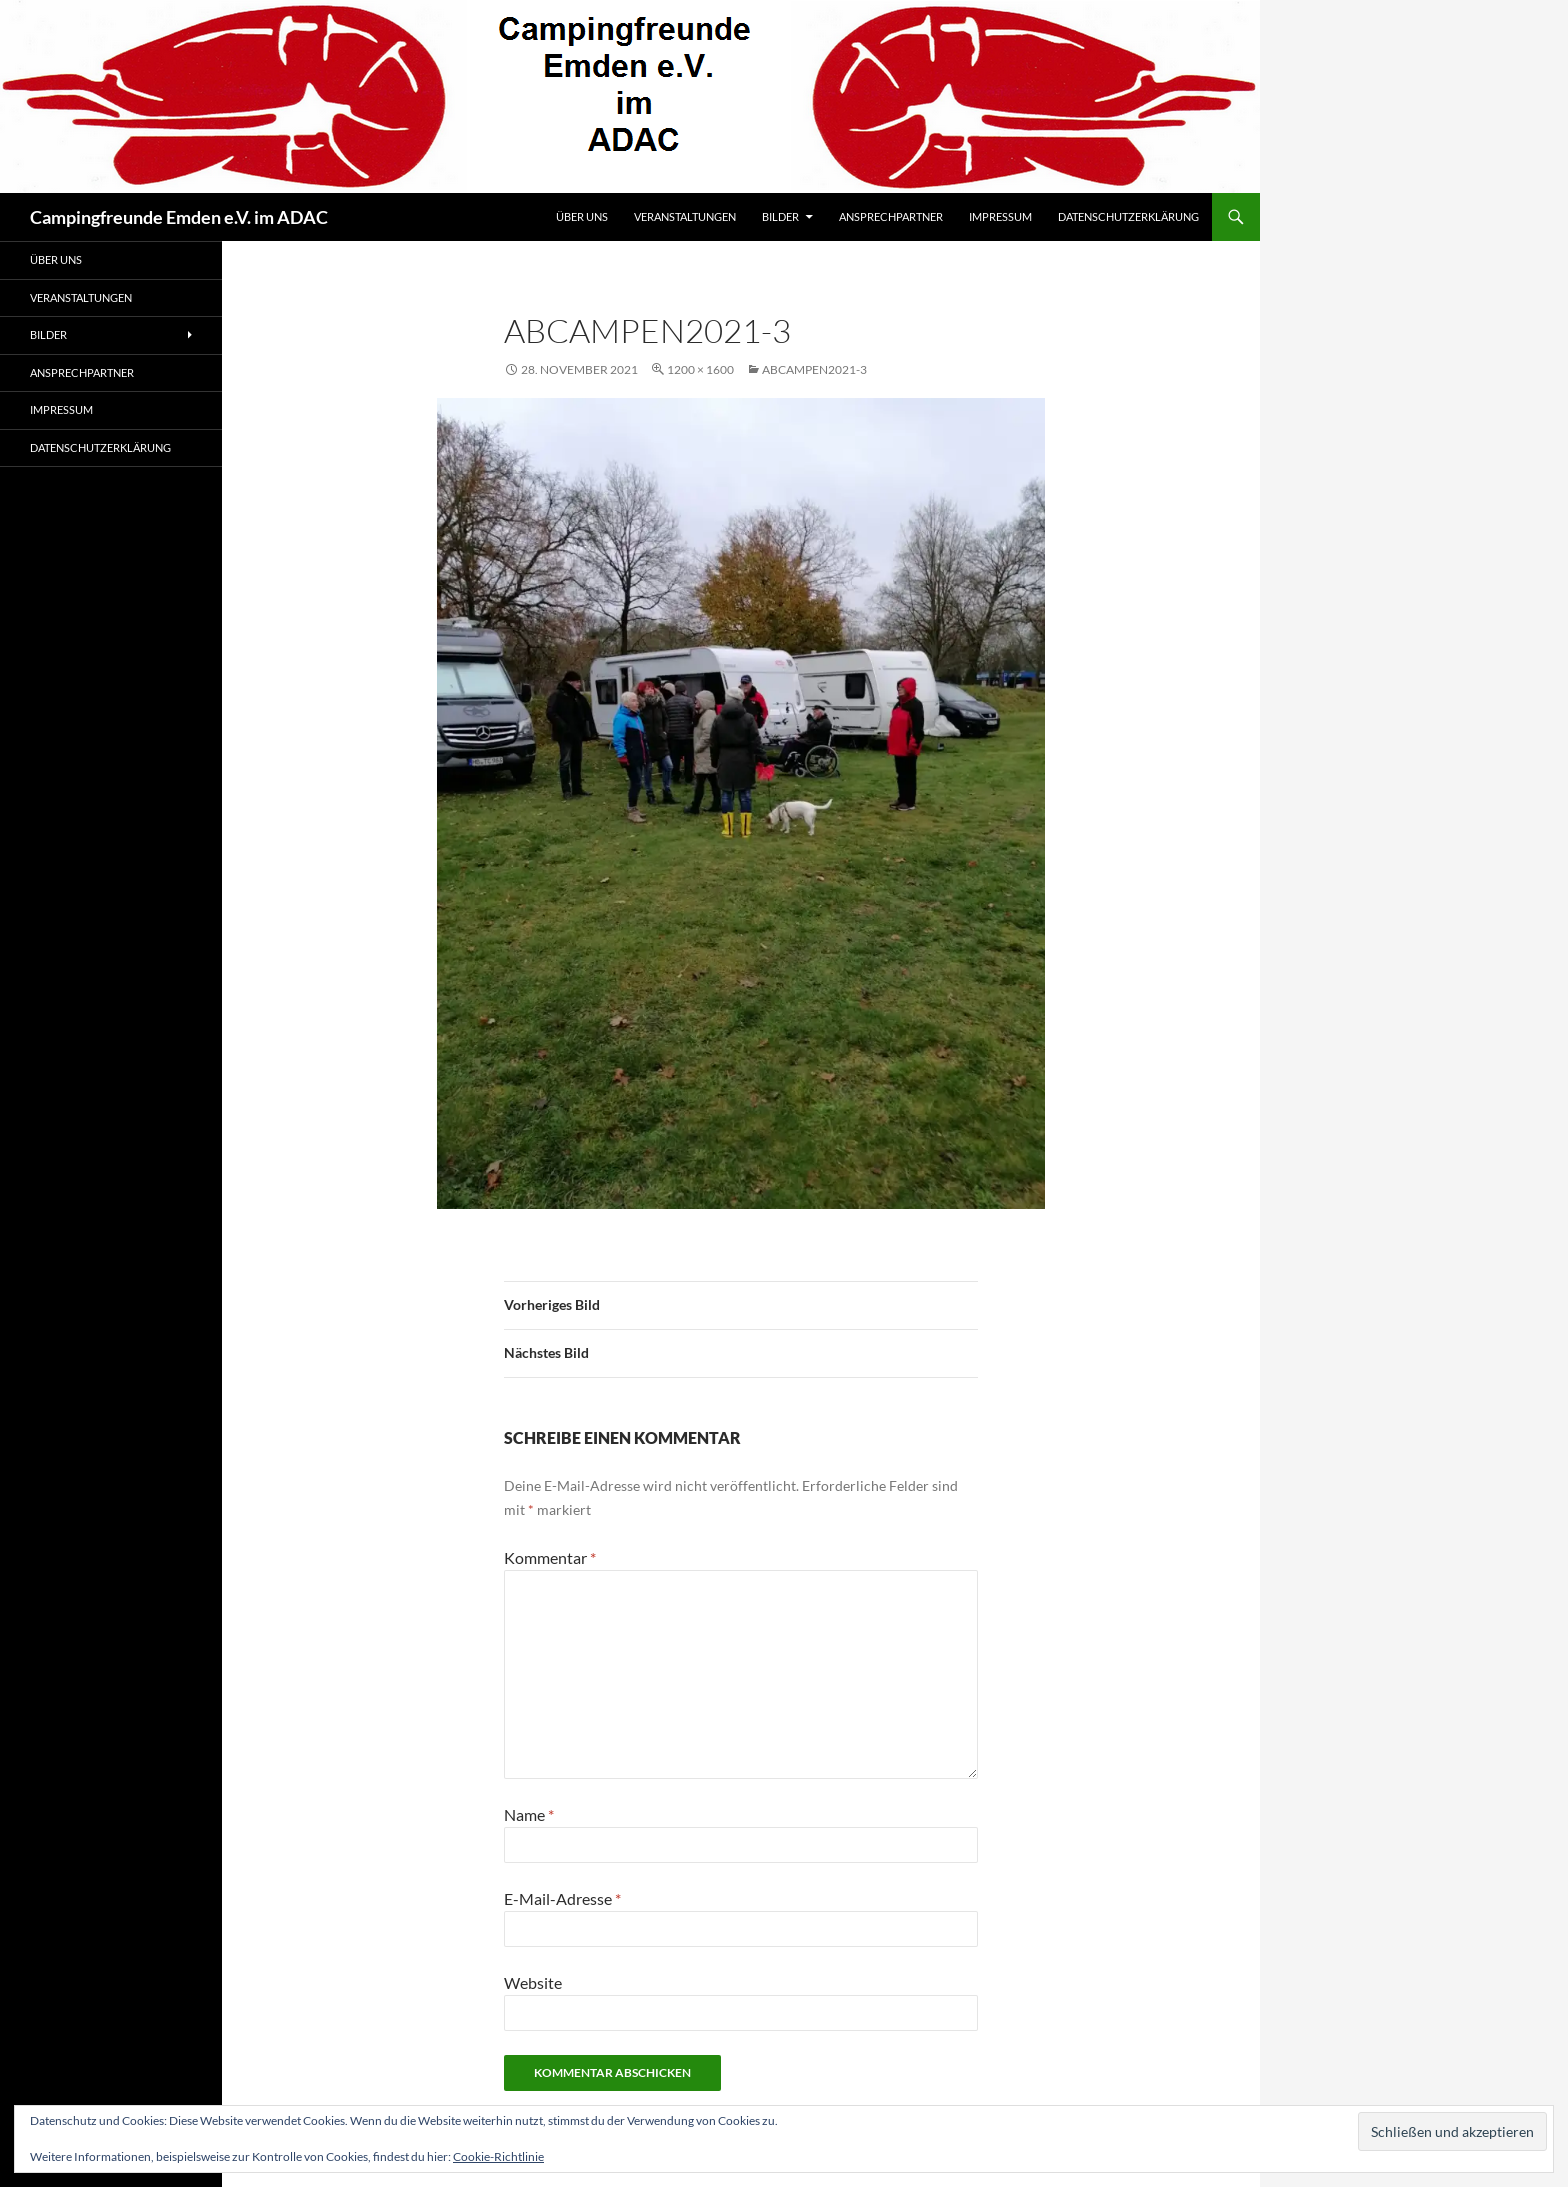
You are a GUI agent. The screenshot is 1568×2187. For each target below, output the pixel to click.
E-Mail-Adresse (562, 1898)
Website (533, 1982)
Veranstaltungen (685, 216)
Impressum (1000, 216)
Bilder (780, 216)
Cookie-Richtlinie (498, 2156)
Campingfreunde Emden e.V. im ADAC (179, 217)
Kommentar (550, 1557)
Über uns (582, 216)
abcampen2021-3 (814, 369)
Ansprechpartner (891, 216)
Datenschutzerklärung (1128, 216)
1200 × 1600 (700, 369)
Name (529, 1814)
